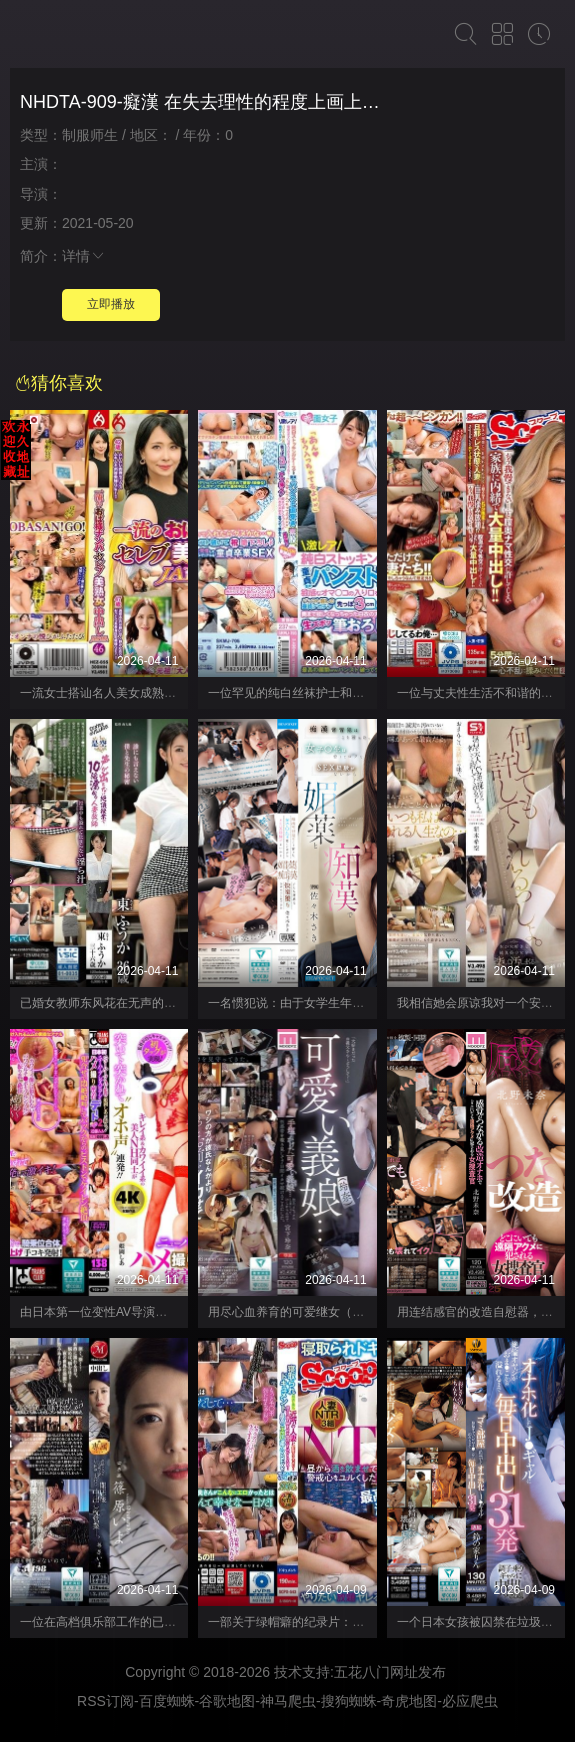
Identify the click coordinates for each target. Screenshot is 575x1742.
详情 (84, 256)
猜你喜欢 (59, 383)
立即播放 (111, 304)
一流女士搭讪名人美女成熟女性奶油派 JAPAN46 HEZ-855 (175, 693)
